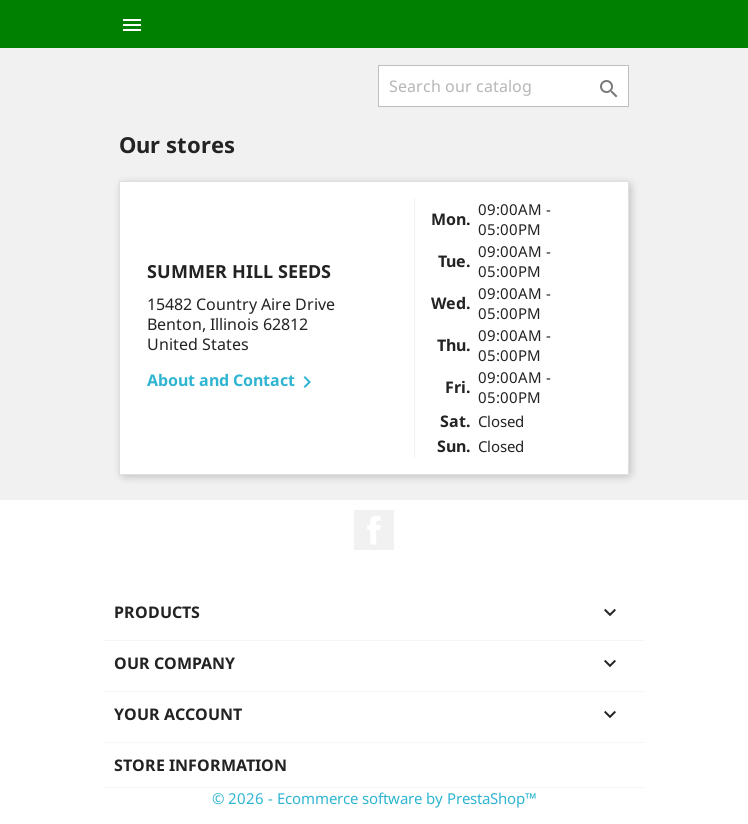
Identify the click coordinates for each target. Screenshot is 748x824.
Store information (200, 765)
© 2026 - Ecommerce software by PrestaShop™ (374, 798)
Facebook (374, 530)
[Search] (503, 86)
